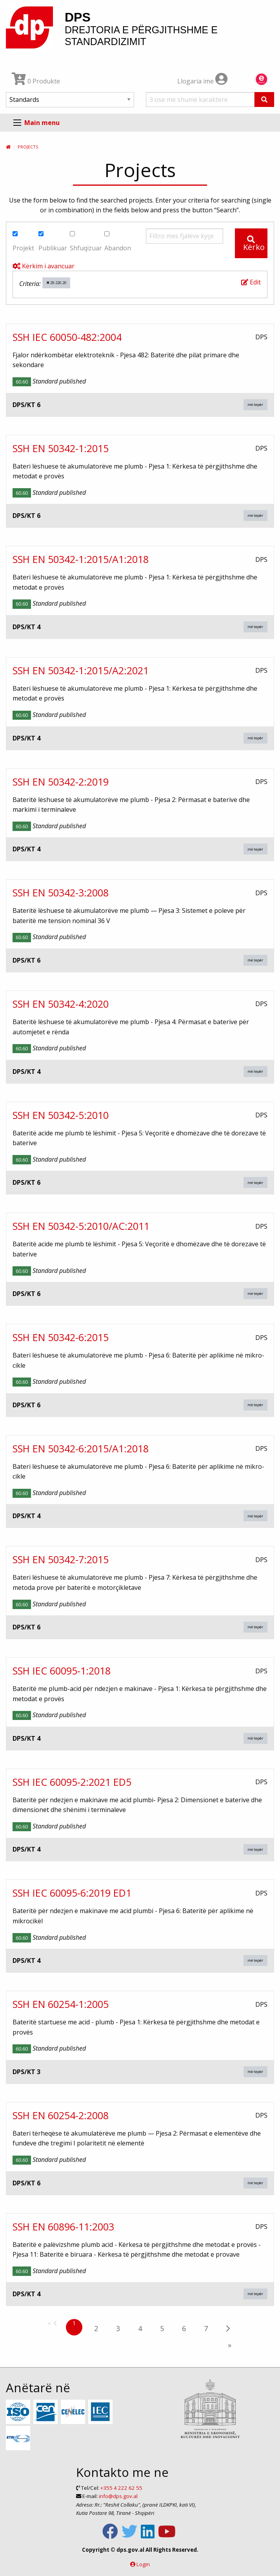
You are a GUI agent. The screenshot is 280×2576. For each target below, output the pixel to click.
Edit (251, 282)
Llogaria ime (202, 81)
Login (143, 2564)
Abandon (117, 241)
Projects (28, 147)
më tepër (255, 404)
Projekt (23, 241)
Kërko (254, 243)
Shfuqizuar (86, 241)
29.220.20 (56, 282)
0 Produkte (36, 81)
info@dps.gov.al (118, 2496)
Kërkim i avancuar (44, 266)
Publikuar (52, 241)
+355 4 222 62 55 (121, 2487)
